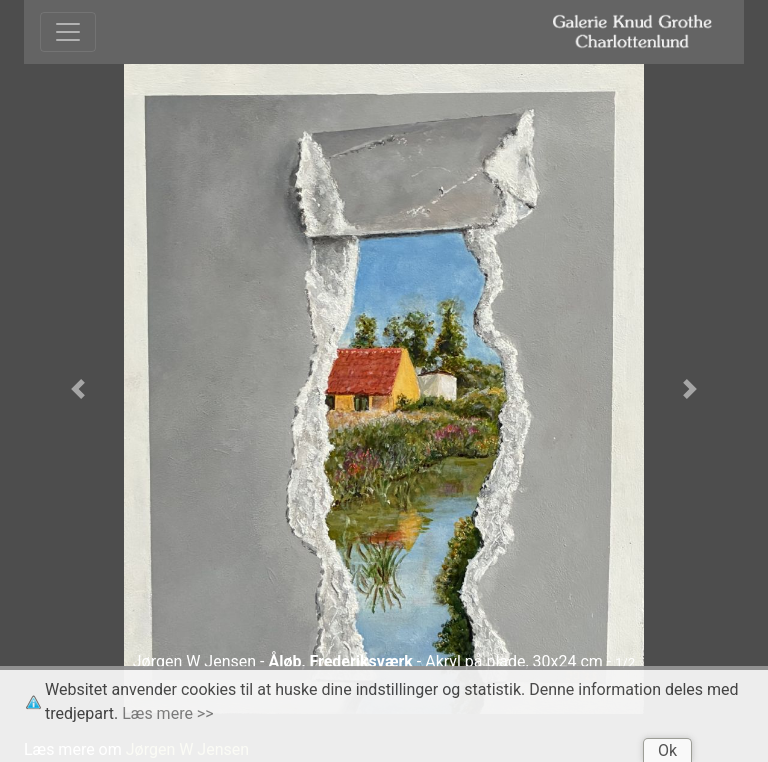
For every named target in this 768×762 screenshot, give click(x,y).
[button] (78, 389)
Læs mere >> (167, 713)
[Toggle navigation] (68, 32)
